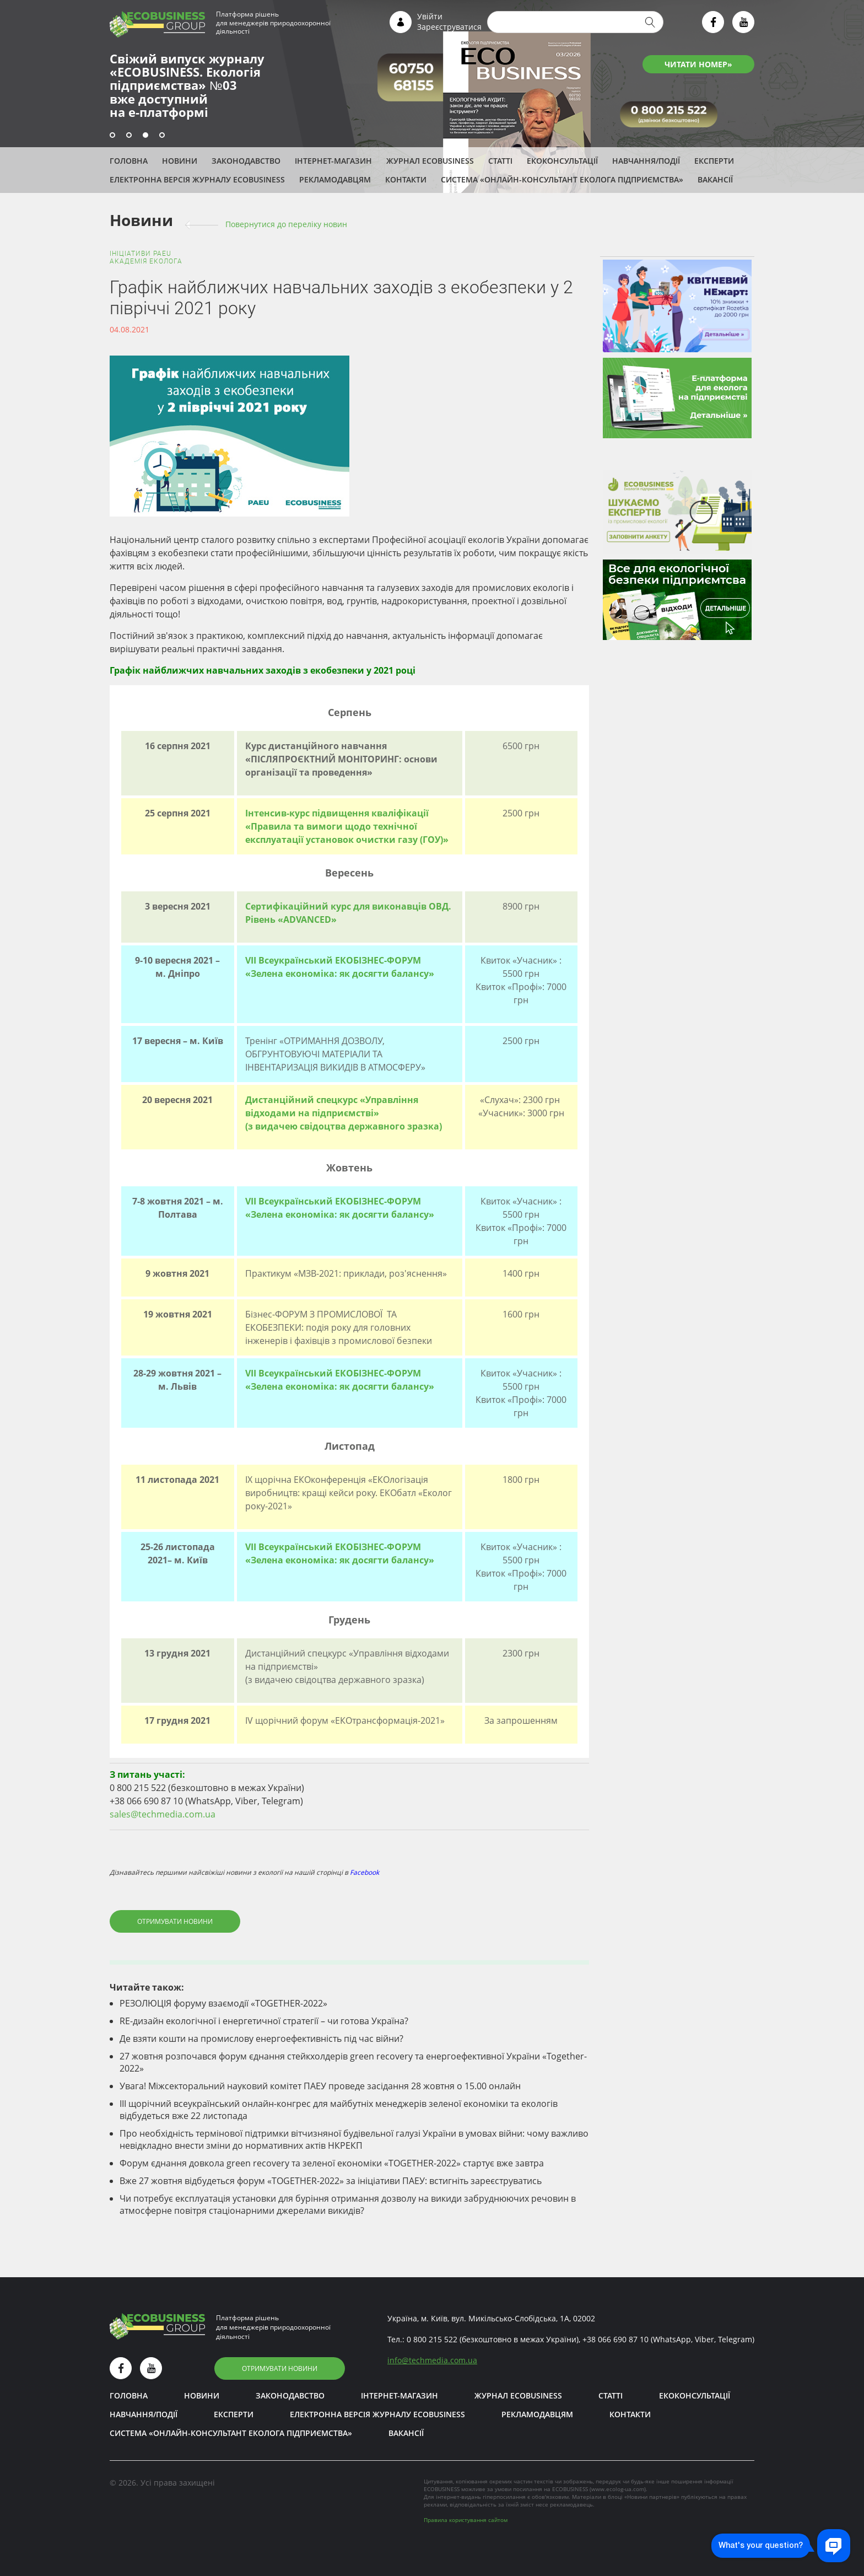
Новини (179, 160)
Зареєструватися (449, 26)
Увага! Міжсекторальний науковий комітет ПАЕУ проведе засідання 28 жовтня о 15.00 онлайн (320, 2086)
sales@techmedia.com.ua (162, 1814)
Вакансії (715, 179)
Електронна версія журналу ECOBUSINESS (197, 179)
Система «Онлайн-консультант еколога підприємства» (562, 179)
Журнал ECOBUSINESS (430, 160)
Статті (500, 160)
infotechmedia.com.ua (432, 2360)
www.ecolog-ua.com (617, 2489)
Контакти (405, 179)
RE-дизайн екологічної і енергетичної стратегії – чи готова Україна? (264, 2021)
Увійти (429, 16)
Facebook (364, 1872)
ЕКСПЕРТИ (714, 160)
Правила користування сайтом (465, 2520)
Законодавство (246, 160)
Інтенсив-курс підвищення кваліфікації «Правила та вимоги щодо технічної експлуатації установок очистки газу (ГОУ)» (347, 826)
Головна (129, 160)
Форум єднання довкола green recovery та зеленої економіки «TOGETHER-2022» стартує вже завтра (332, 2163)
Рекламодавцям (335, 179)
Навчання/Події (646, 160)
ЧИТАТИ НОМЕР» (698, 64)
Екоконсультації (562, 160)
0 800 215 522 (432, 2339)
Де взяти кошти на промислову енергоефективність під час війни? (261, 2038)
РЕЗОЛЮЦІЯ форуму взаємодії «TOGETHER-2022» (223, 2003)
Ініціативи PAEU (140, 253)
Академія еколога (146, 261)
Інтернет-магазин (333, 160)
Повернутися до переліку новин (286, 224)
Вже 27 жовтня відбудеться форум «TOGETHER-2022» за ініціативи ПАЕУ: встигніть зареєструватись (331, 2181)
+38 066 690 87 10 (615, 2339)
